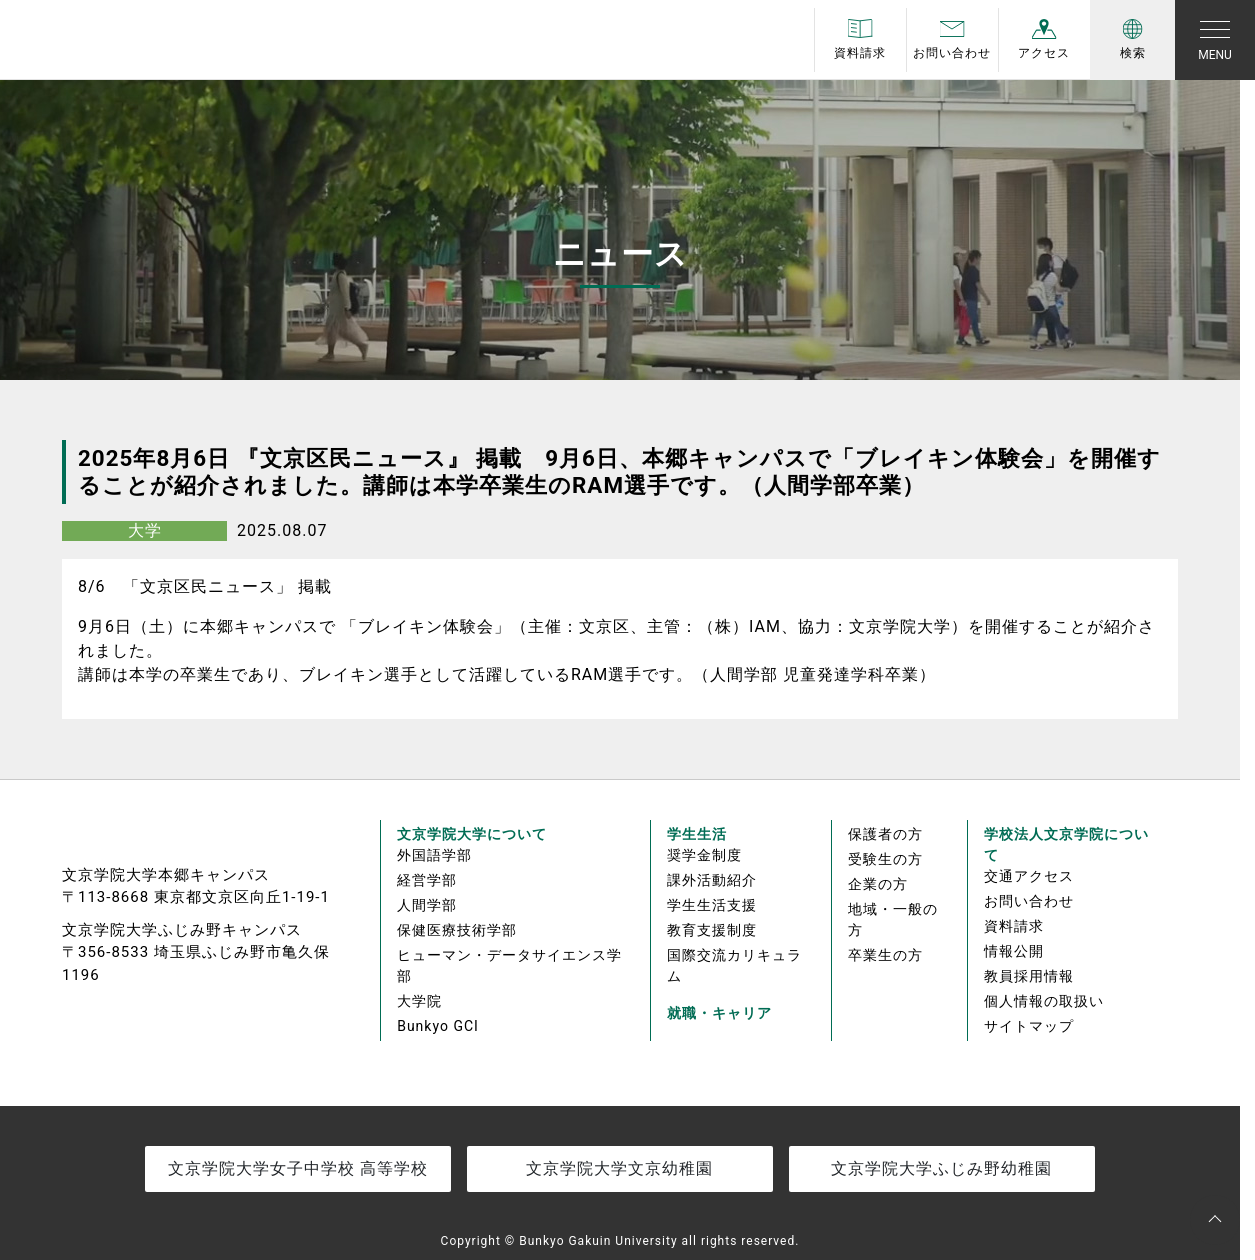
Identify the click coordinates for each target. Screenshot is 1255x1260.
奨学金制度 (704, 855)
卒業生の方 (885, 955)
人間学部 (427, 905)
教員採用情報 (1029, 976)
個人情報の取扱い (1044, 1001)
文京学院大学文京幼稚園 (619, 1168)
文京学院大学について (472, 834)
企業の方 (878, 884)
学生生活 (697, 834)
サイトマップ (1029, 1026)
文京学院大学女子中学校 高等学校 (298, 1168)
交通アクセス (1029, 876)
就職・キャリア (719, 1013)
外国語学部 (434, 855)
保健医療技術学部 (457, 930)
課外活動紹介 (712, 880)
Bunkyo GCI (438, 1026)
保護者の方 (885, 834)
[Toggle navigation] (1215, 40)
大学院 (419, 1001)
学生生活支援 (712, 905)
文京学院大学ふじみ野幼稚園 (941, 1168)
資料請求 (1014, 926)
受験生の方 (885, 859)
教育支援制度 (712, 930)
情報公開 (1014, 951)
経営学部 (427, 880)
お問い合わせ (1029, 901)
